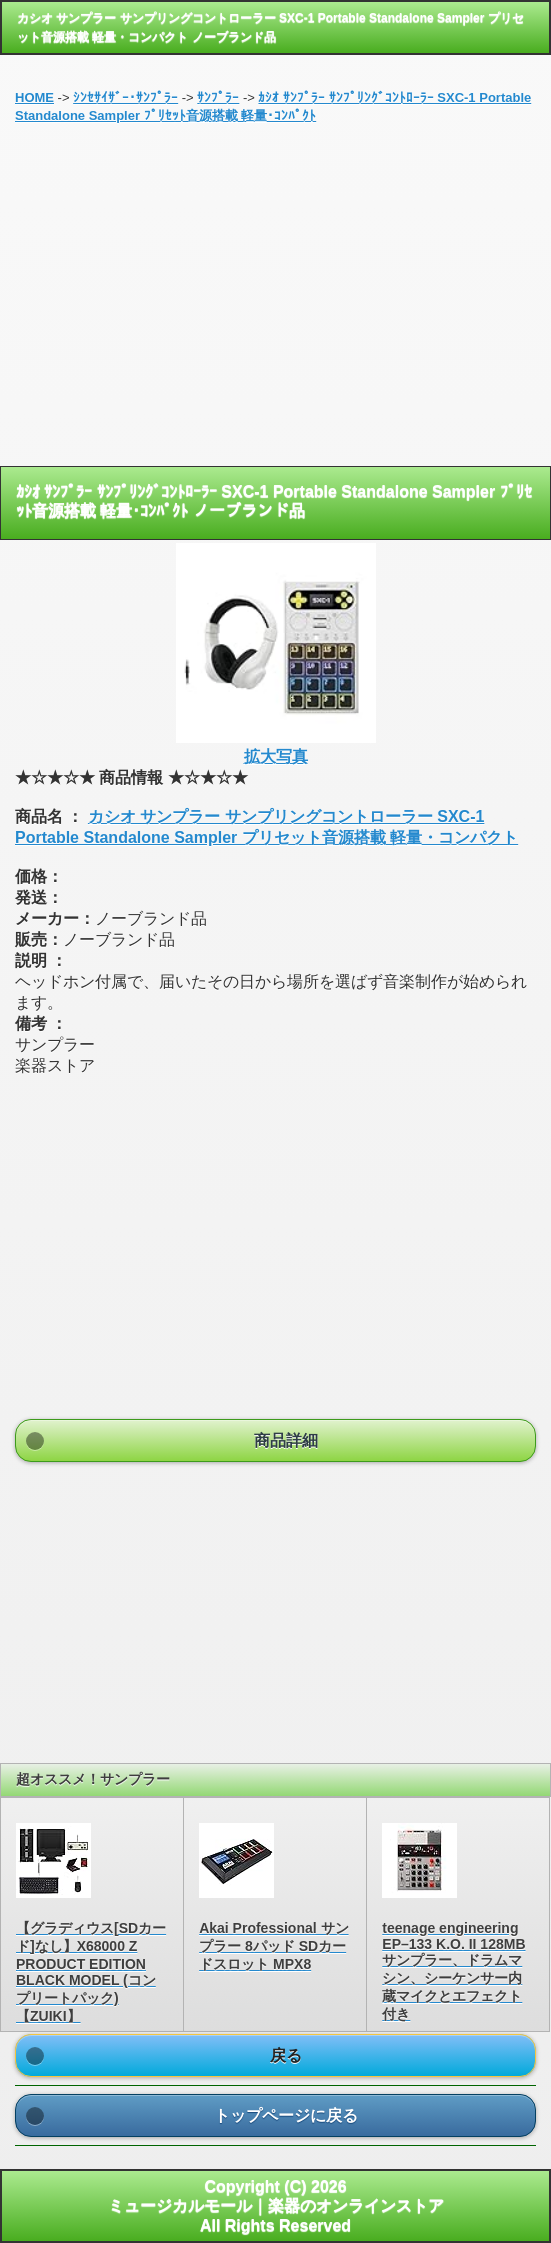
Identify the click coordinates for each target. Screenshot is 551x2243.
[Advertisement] (276, 301)
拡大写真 (276, 756)
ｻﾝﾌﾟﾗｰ (218, 97)
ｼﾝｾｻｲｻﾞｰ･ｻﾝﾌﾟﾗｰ (125, 97)
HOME (34, 97)
